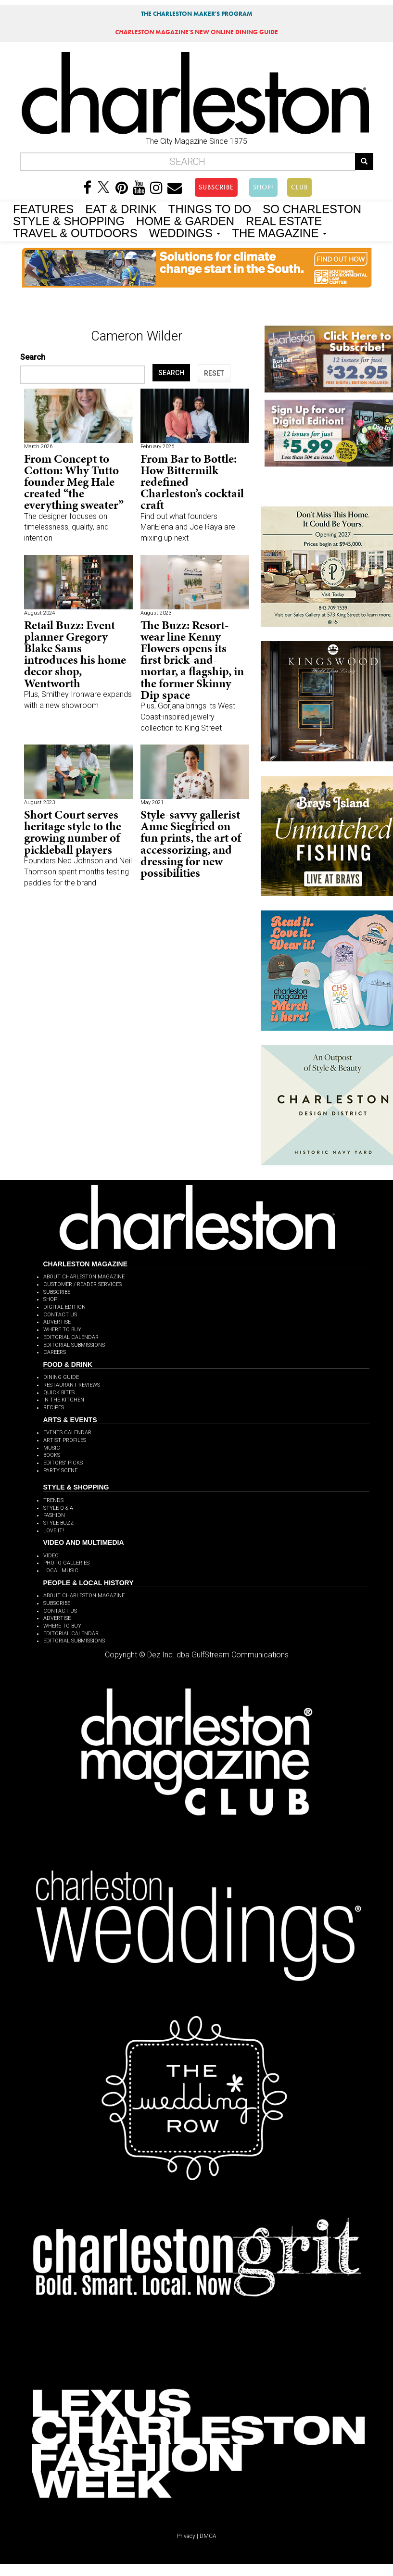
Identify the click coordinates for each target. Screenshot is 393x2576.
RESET (214, 373)
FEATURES (43, 208)
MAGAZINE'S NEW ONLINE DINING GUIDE (196, 32)
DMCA (208, 2536)
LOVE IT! (53, 1531)
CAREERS (54, 1352)
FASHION (54, 1515)
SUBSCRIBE (216, 187)
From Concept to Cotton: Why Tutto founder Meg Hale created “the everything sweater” (74, 482)
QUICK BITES (59, 1392)
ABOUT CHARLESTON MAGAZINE (84, 1277)
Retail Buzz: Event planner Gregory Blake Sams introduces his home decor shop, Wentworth (75, 654)
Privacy (186, 2536)
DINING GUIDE (61, 1377)
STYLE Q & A (58, 1508)
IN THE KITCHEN (63, 1400)
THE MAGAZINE (279, 232)
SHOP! (263, 187)
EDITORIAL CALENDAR (71, 1337)
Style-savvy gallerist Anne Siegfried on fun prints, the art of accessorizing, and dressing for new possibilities (190, 843)
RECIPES (53, 1407)
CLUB (299, 187)
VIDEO (51, 1556)
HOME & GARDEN (185, 220)
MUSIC (51, 1448)
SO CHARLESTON (312, 208)
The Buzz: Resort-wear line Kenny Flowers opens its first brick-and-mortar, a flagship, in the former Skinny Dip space (192, 660)
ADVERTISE (57, 1322)
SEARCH (171, 373)
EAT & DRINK (120, 208)
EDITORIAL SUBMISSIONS (74, 1345)
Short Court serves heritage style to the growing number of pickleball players (72, 832)
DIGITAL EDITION (64, 1307)
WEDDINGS (185, 232)
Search (32, 357)
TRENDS (53, 1500)
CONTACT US (60, 1315)
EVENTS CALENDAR (67, 1432)
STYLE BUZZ (58, 1523)
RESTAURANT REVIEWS (71, 1385)
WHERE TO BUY (62, 1329)
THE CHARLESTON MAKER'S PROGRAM (197, 14)
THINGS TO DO (209, 208)
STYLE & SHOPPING (69, 220)
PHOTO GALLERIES (66, 1563)
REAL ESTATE (284, 220)
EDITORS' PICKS (63, 1463)
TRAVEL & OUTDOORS (75, 232)
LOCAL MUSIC (60, 1570)
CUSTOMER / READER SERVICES (82, 1284)
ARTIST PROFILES (64, 1440)
